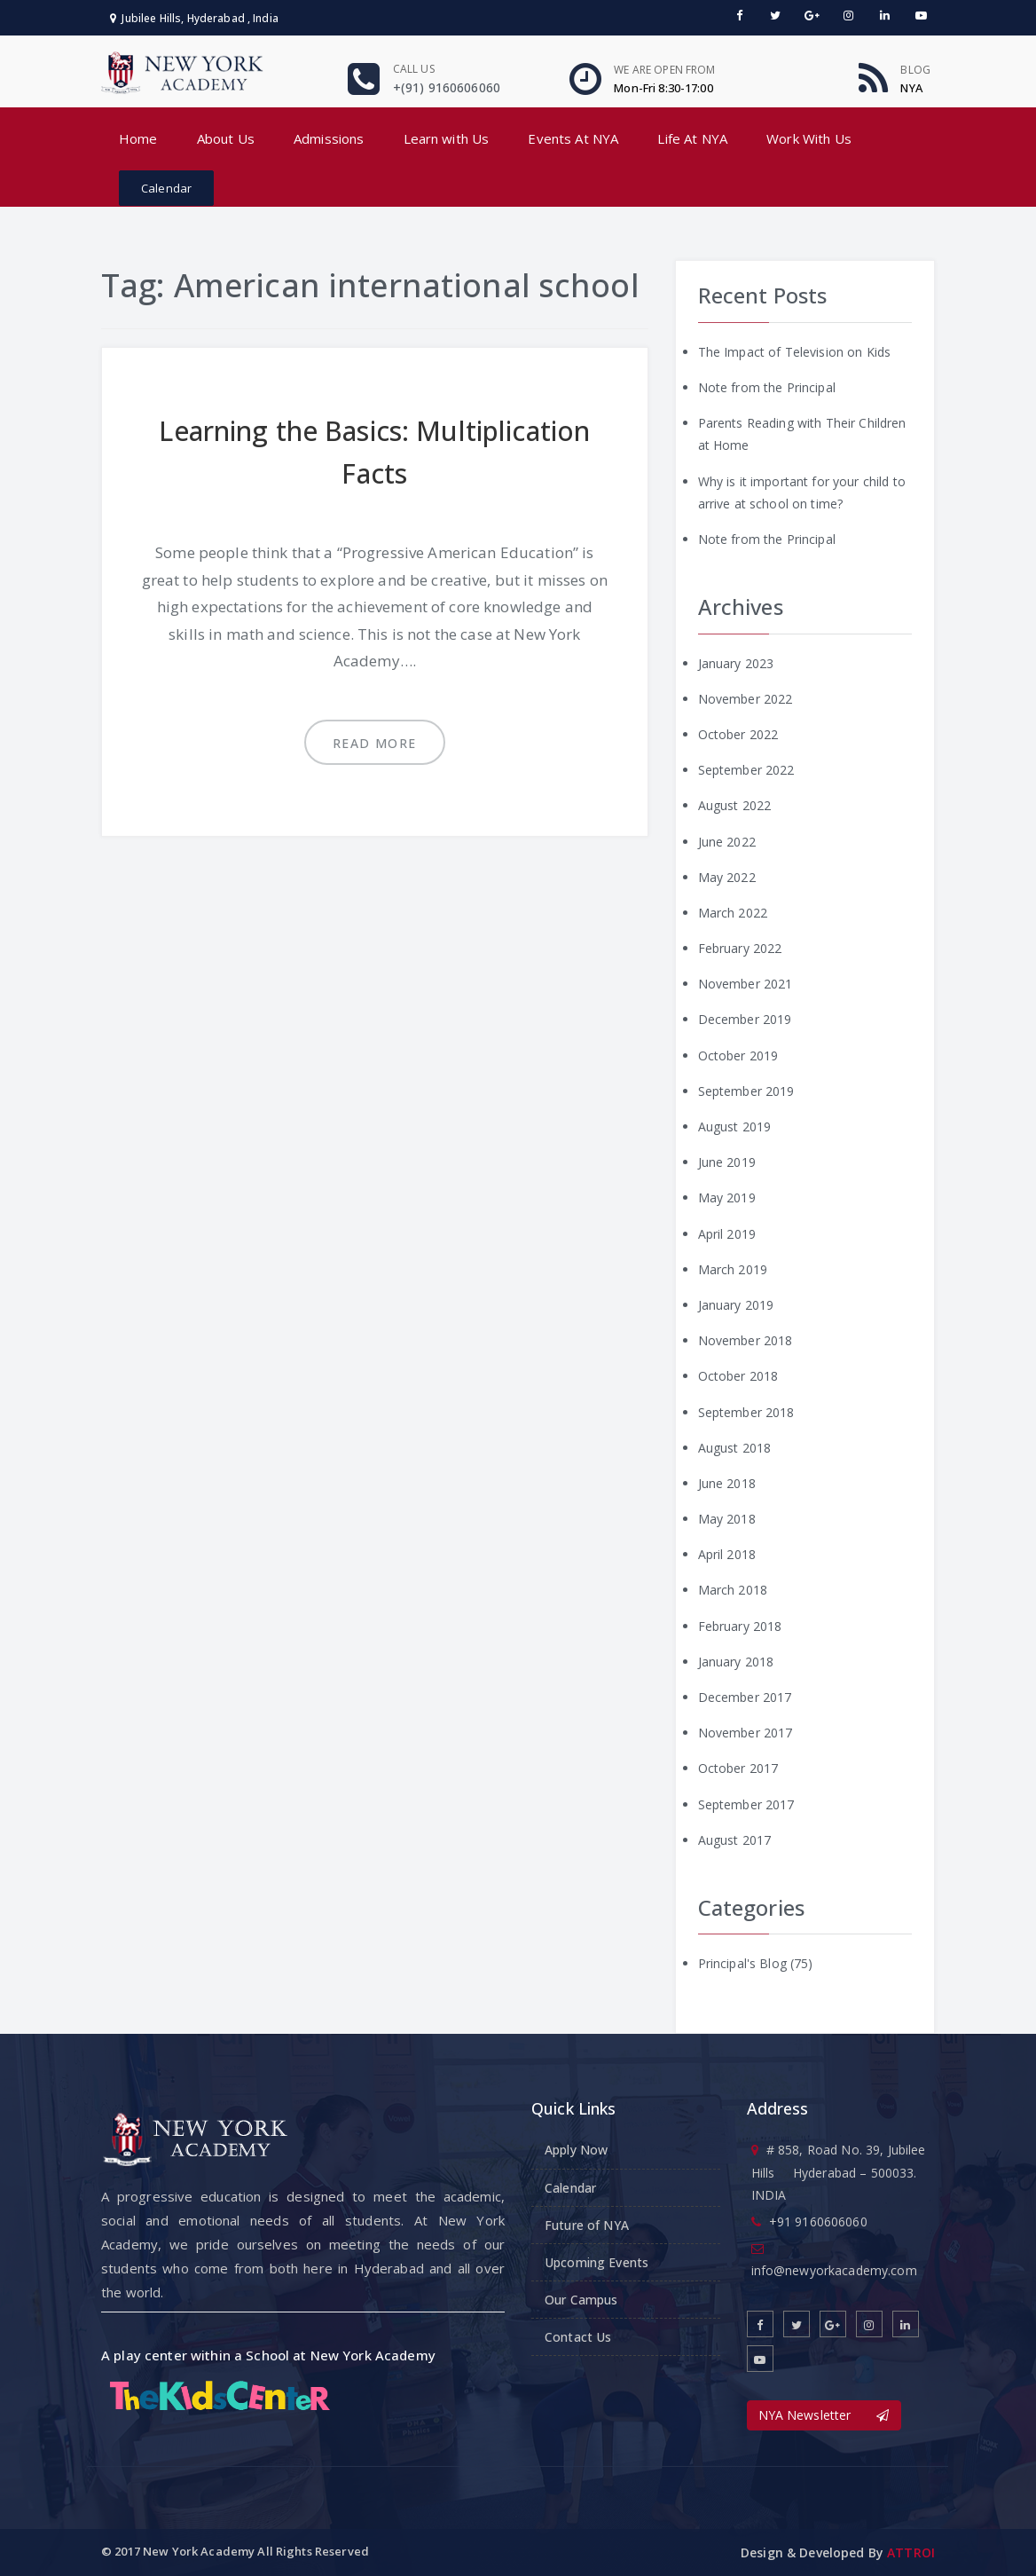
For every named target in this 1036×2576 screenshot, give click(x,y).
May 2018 (727, 1518)
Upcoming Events (596, 2262)
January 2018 (736, 1661)
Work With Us (809, 138)
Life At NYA (692, 138)
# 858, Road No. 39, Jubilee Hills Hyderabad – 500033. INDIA (838, 2171)
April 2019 (727, 1233)
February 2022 (740, 948)
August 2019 (735, 1126)
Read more (375, 743)
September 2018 (746, 1412)
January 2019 (736, 1304)
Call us (414, 68)
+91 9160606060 (818, 2221)
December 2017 (745, 1697)
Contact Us (578, 2336)
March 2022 (732, 912)
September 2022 (746, 769)
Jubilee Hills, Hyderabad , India (194, 18)
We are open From (664, 69)
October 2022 (738, 734)
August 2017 (735, 1840)
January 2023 (736, 663)
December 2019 (745, 1019)
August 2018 (735, 1447)
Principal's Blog (742, 1963)
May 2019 (727, 1197)
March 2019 (732, 1269)
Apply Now (576, 2149)
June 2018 (727, 1483)
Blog (915, 69)
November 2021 (745, 983)
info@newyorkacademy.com (834, 2270)
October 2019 (738, 1055)
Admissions (329, 138)
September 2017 (746, 1804)
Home (138, 138)
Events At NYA (573, 138)
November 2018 (745, 1340)
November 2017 (745, 1732)
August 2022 (735, 805)
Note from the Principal (767, 387)
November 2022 (745, 698)
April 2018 (727, 1554)
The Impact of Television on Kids (794, 351)
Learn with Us (447, 138)
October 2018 (738, 1375)
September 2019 (746, 1091)
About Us (226, 138)
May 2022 (727, 877)
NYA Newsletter (824, 2415)
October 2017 (738, 1768)
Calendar (166, 188)
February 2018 (740, 1626)
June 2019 (727, 1162)
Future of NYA (587, 2225)
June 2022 (727, 841)
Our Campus (581, 2299)
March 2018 (732, 1589)
